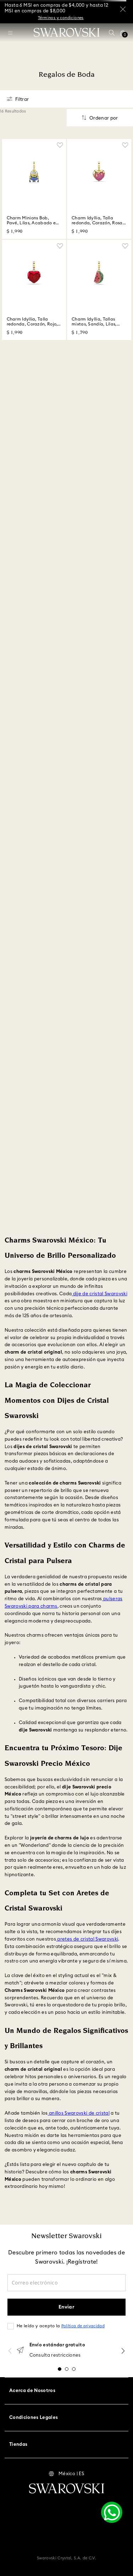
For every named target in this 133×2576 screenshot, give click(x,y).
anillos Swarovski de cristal (79, 2113)
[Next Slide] (123, 2350)
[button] (112, 32)
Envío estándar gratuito (57, 2345)
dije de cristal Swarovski (99, 1294)
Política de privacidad (83, 2326)
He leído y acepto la (61, 2326)
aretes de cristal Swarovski (87, 1939)
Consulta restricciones (55, 2355)
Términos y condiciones (61, 18)
